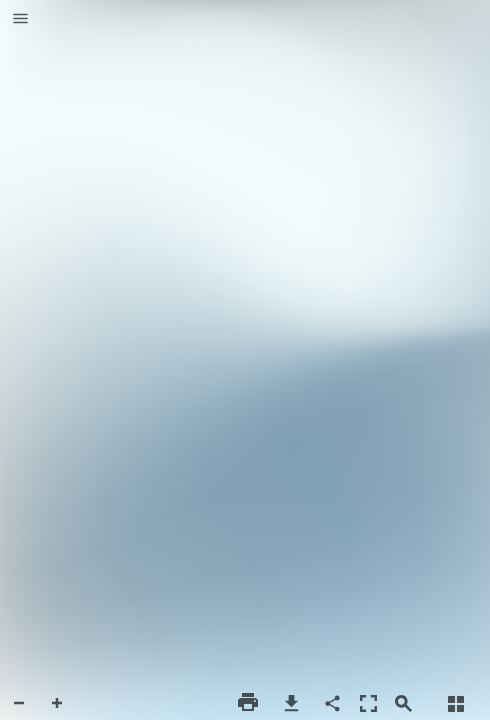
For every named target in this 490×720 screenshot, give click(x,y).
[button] (20, 20)
